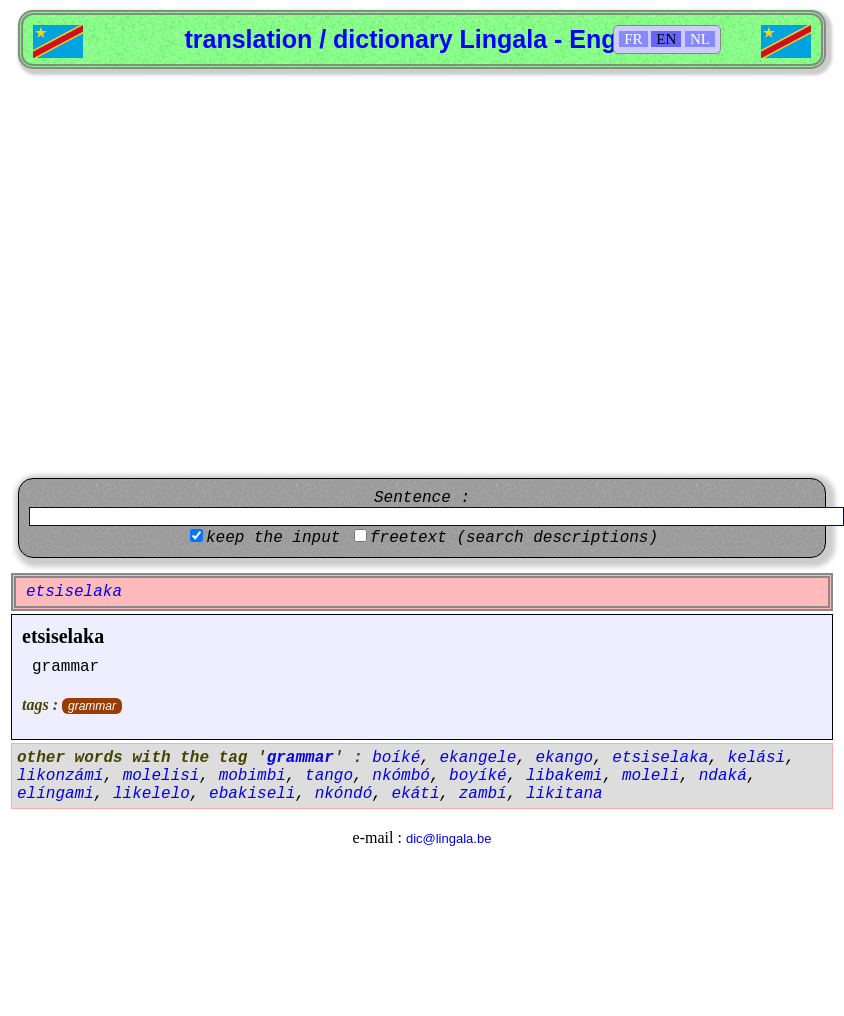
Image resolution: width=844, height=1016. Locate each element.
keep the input (273, 538)
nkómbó (401, 776)
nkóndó (344, 794)
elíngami (55, 794)
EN (666, 39)
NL (700, 39)
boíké (396, 758)
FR (633, 39)
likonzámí (60, 776)
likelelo (151, 794)
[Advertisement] (194, 273)
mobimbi (252, 776)
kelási (757, 758)
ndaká (723, 776)
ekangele (477, 758)
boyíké (478, 776)
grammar (92, 706)
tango (329, 776)
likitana (564, 794)
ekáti (415, 794)
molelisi (161, 776)
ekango (565, 758)
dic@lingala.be (448, 838)
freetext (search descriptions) (514, 538)
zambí (483, 794)
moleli (651, 776)
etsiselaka (63, 636)
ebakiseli (252, 794)
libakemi (564, 776)
